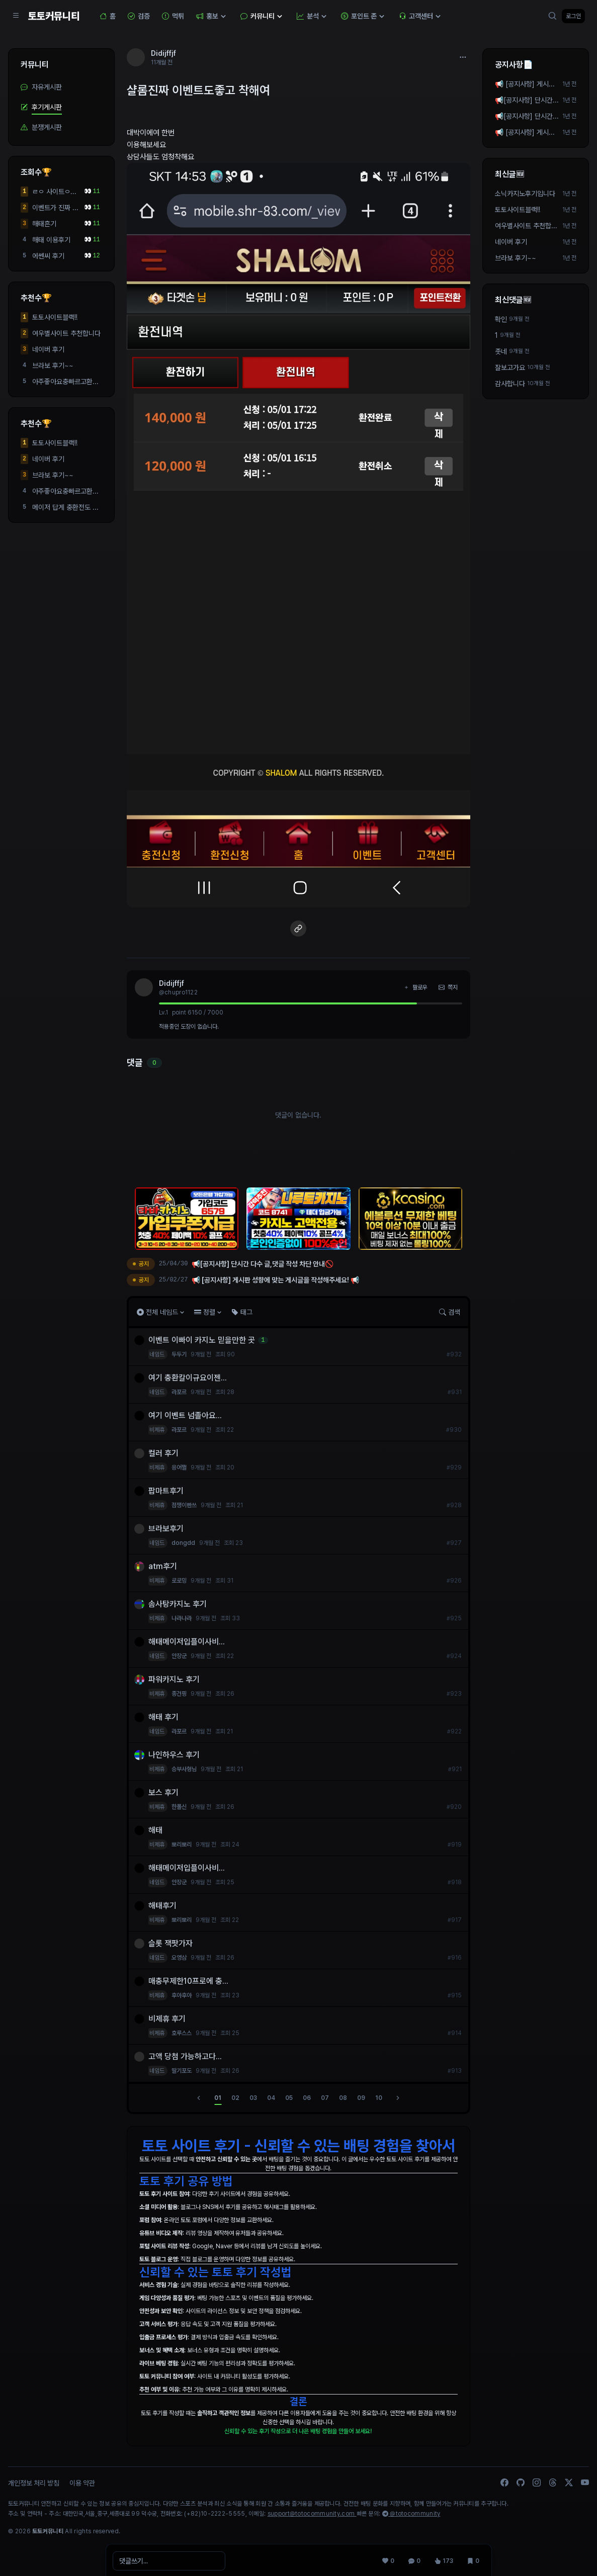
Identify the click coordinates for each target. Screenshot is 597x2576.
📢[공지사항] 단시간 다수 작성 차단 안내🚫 (526, 100)
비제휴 (158, 1429)
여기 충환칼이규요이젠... (189, 1378)
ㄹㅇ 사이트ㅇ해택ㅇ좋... (54, 192)
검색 (449, 1312)
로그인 (573, 16)
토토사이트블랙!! (54, 317)
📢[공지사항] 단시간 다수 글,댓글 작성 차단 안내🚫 (526, 116)
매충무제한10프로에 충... (190, 1981)
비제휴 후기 (168, 2018)
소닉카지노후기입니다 (525, 194)
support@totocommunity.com (312, 2513)
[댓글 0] (413, 2558)
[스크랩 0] (472, 2558)
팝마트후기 (167, 1491)
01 (217, 2097)
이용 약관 (82, 2483)
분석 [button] (313, 16)
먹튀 (173, 16)
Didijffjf (171, 983)
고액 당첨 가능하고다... (186, 2056)
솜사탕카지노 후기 (179, 1604)
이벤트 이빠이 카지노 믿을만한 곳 (203, 1340)
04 (271, 2097)
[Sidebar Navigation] (16, 16)
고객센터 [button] (421, 16)
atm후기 (164, 1566)
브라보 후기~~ (52, 365)
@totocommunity (411, 2513)
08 (343, 2097)
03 (253, 2097)
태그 (241, 1312)
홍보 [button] (212, 16)
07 (325, 2097)
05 (289, 2097)
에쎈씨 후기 (48, 256)
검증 (139, 16)
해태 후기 (165, 1717)
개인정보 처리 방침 (33, 2483)
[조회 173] (443, 2558)
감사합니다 (510, 384)
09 (361, 2097)
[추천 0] (387, 2558)
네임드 (158, 1354)
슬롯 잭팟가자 (173, 1943)
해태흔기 (44, 224)
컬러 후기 (165, 1453)
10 (378, 2097)
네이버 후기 (48, 349)
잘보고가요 (510, 367)
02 (235, 2097)
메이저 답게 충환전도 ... (65, 507)
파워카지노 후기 (175, 1679)
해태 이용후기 (51, 240)
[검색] (553, 16)
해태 (157, 1830)
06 (307, 2097)
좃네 (501, 351)
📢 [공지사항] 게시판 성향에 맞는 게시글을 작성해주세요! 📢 (525, 84)
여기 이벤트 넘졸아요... (186, 1415)
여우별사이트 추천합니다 (66, 333)
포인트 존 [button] (364, 16)
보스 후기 (165, 1792)
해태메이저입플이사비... (188, 1641)
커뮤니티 (35, 64)
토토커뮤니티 (53, 16)
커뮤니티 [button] (262, 16)
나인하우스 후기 (175, 1755)
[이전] (198, 2097)
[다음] (397, 2097)
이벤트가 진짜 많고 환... (55, 208)
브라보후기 (167, 1528)
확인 (501, 319)
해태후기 (164, 1905)
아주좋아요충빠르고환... (65, 382)
